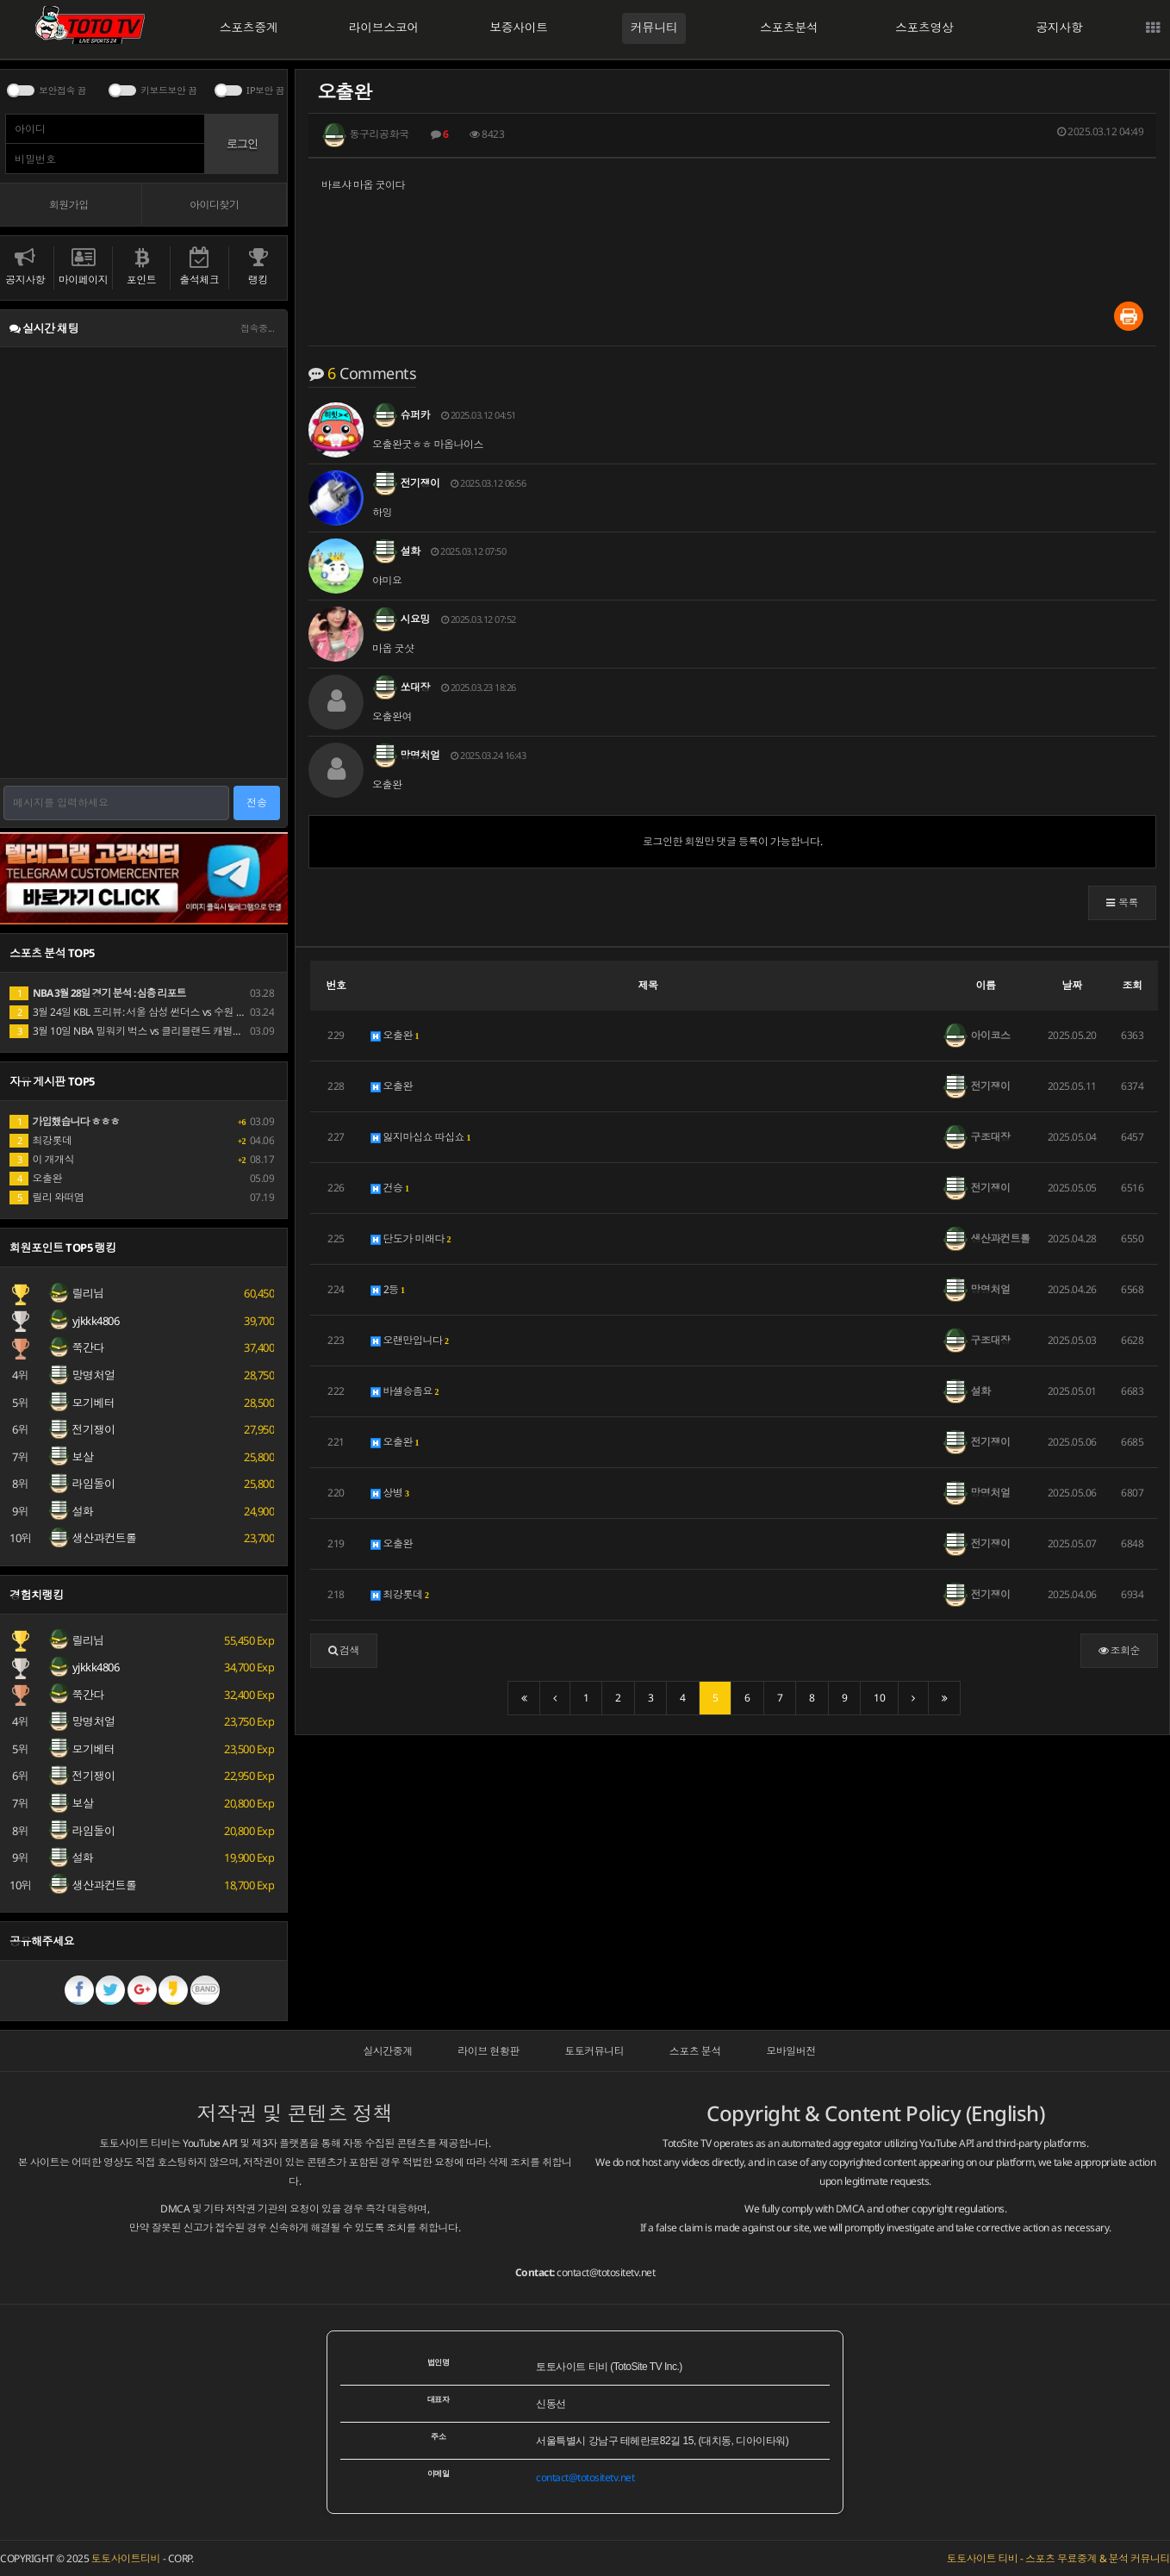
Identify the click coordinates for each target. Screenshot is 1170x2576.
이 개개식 (41, 1159)
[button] (1122, 903)
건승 (389, 1187)
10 (879, 1697)
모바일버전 (791, 2051)
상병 (389, 1492)
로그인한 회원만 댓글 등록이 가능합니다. (732, 841)
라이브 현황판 (488, 2051)
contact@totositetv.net (606, 2272)
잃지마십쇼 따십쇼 (420, 1136)
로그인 (242, 143)
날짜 (1072, 985)
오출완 (395, 1035)
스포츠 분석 (695, 2051)
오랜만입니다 (409, 1340)
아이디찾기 (215, 204)
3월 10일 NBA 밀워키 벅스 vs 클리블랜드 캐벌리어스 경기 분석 (158, 1031)
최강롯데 (399, 1594)
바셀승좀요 (404, 1391)
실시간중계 (388, 2051)
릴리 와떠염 (46, 1197)
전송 (256, 802)
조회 (1132, 985)
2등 (387, 1289)
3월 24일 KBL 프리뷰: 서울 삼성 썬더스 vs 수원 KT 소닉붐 (144, 1012)
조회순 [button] (1119, 1650)
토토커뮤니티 (594, 2051)
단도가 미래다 (410, 1238)
